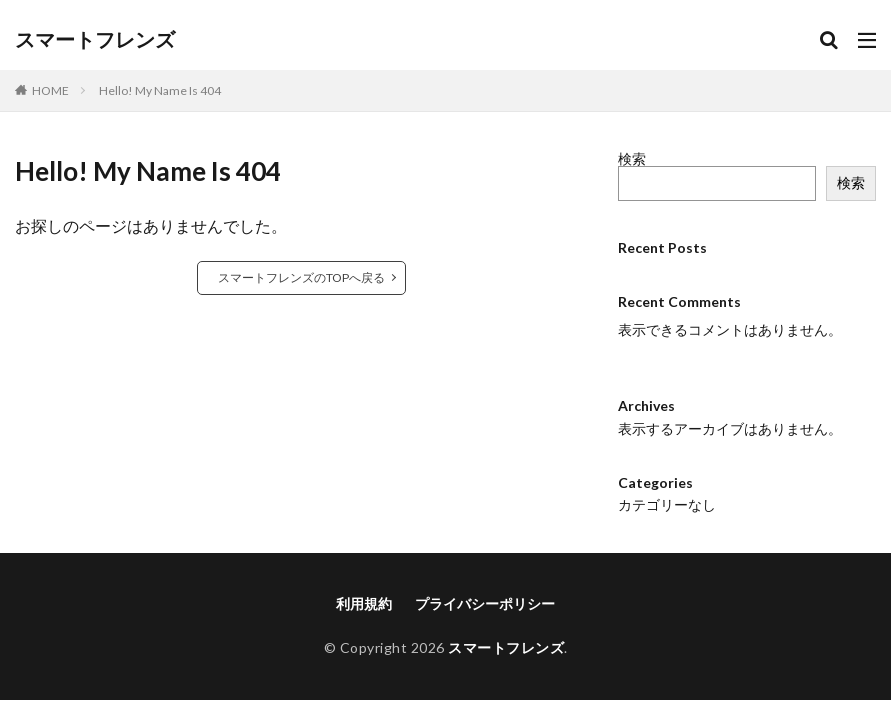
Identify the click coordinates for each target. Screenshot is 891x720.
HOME (50, 90)
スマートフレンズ (95, 40)
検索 (632, 158)
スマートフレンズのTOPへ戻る (301, 277)
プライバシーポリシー (485, 586)
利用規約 (364, 586)
